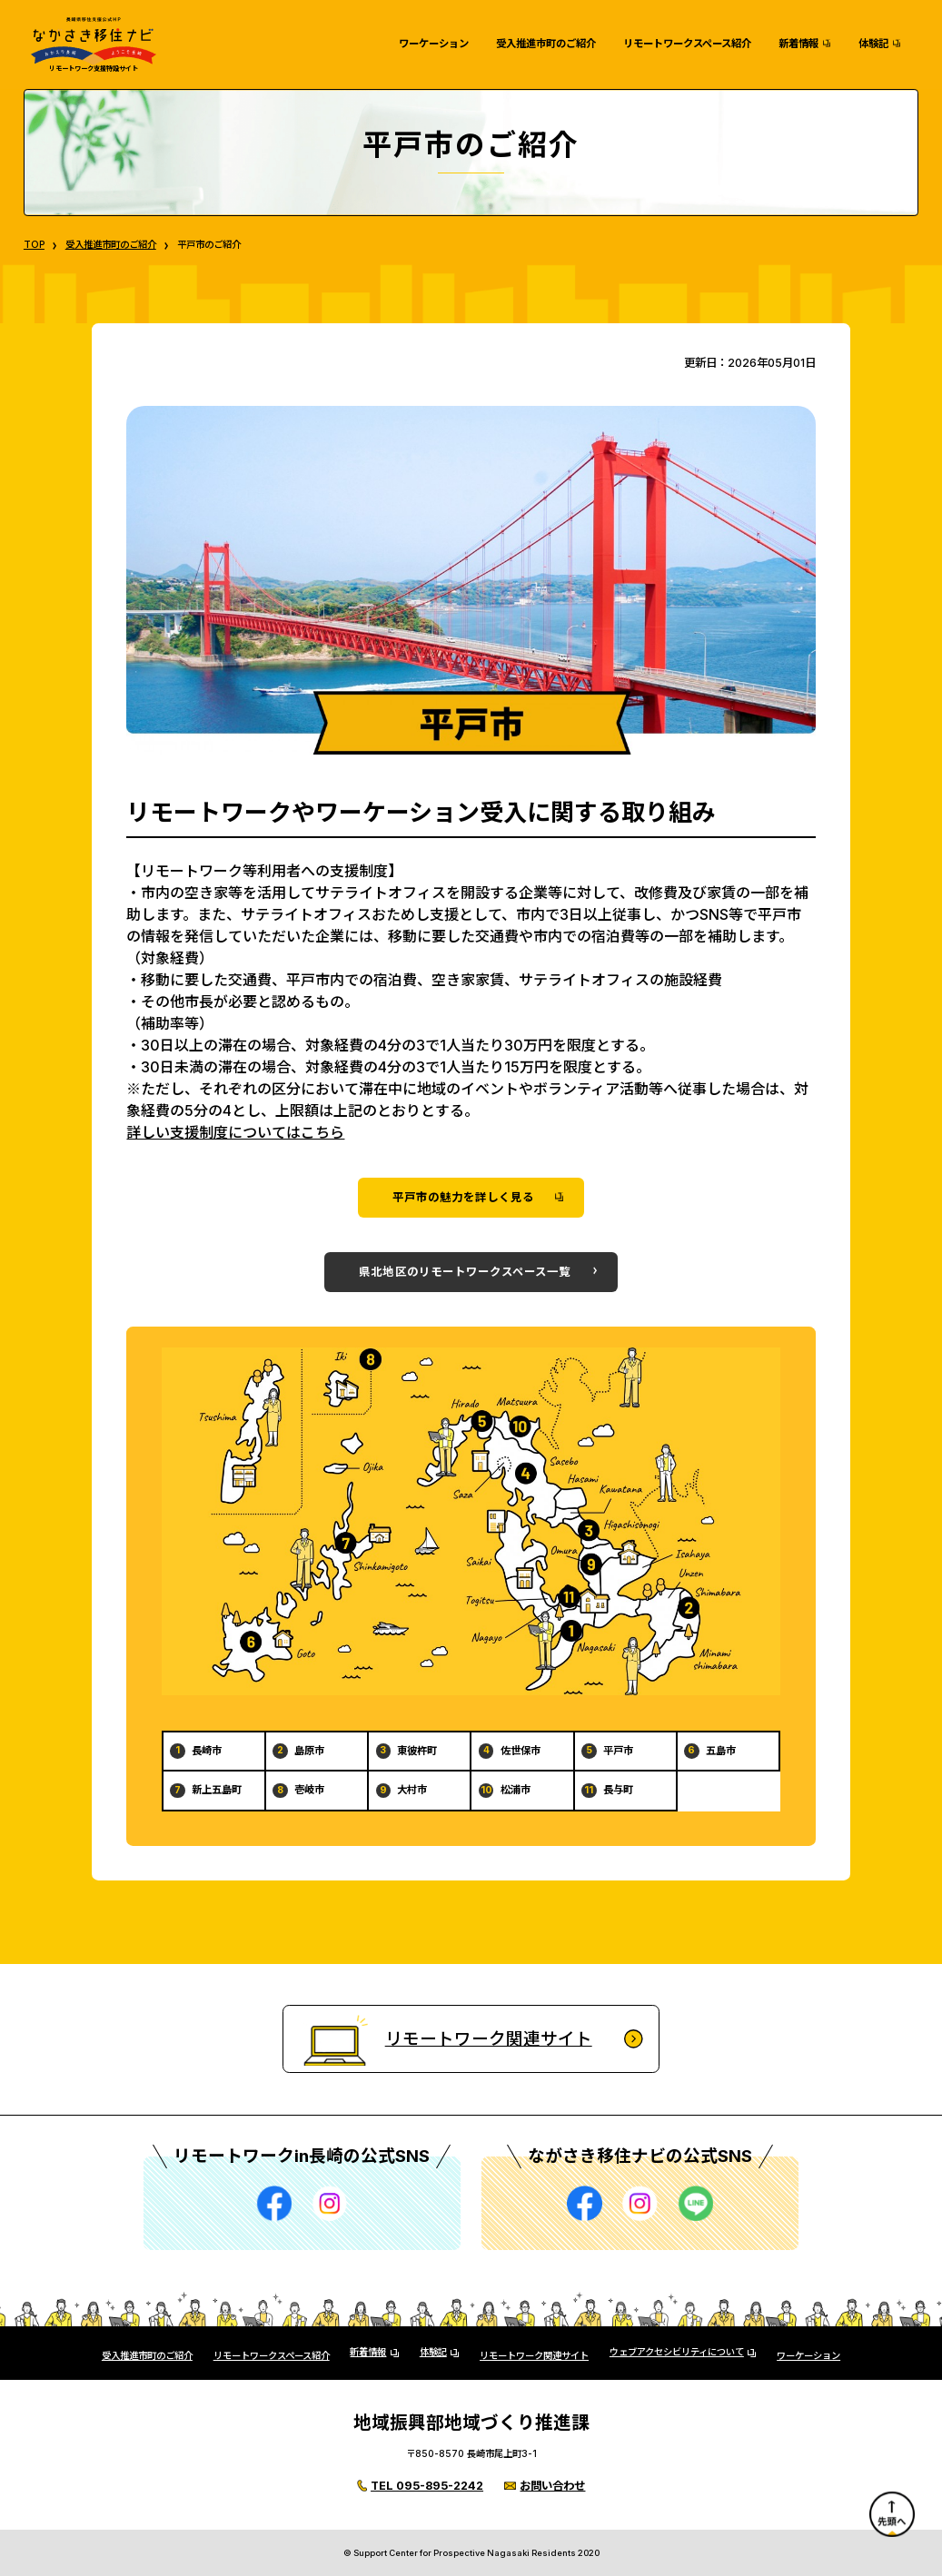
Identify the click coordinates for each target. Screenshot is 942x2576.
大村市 (412, 1789)
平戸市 (618, 1750)
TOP (34, 245)
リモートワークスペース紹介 (687, 44)
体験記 (873, 44)
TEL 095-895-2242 (427, 2485)
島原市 (309, 1750)
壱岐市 (309, 1789)
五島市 (721, 1750)
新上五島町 (217, 1789)
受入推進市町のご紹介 (546, 44)
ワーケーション (434, 44)
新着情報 (798, 44)
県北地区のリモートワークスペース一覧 (464, 1271)
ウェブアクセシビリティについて (677, 2352)
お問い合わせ (552, 2485)
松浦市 (515, 1789)
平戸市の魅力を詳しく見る (463, 1197)
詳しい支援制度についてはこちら (235, 1132)
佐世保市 (520, 1750)
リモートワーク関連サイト (534, 2356)
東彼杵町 (417, 1750)
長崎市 (207, 1750)
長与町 (618, 1789)
